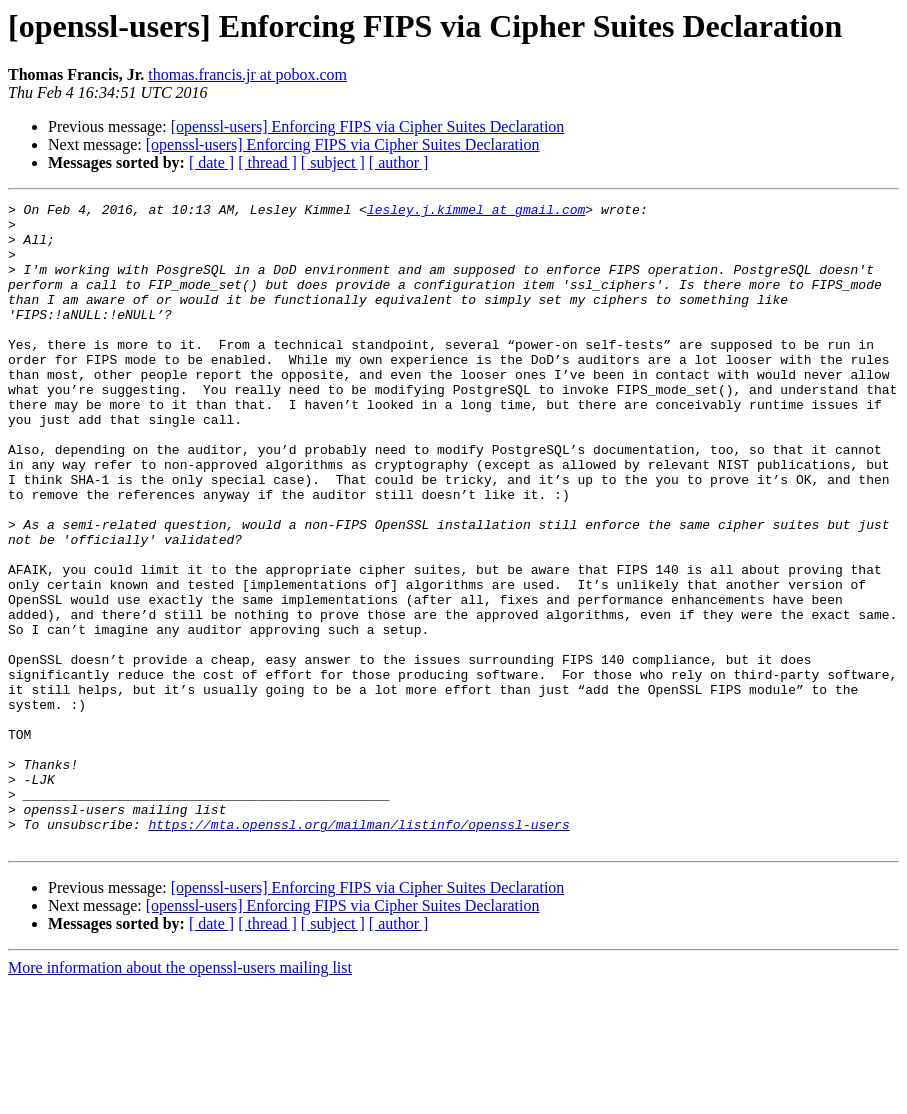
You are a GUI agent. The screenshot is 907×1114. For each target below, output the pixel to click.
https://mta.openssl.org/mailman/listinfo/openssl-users (358, 950)
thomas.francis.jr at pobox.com (247, 74)
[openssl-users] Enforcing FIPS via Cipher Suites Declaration (368, 126)
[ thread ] (267, 162)
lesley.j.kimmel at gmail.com (476, 212)
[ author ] (399, 162)
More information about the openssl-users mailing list (180, 1096)
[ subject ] (333, 162)
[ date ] (211, 162)
